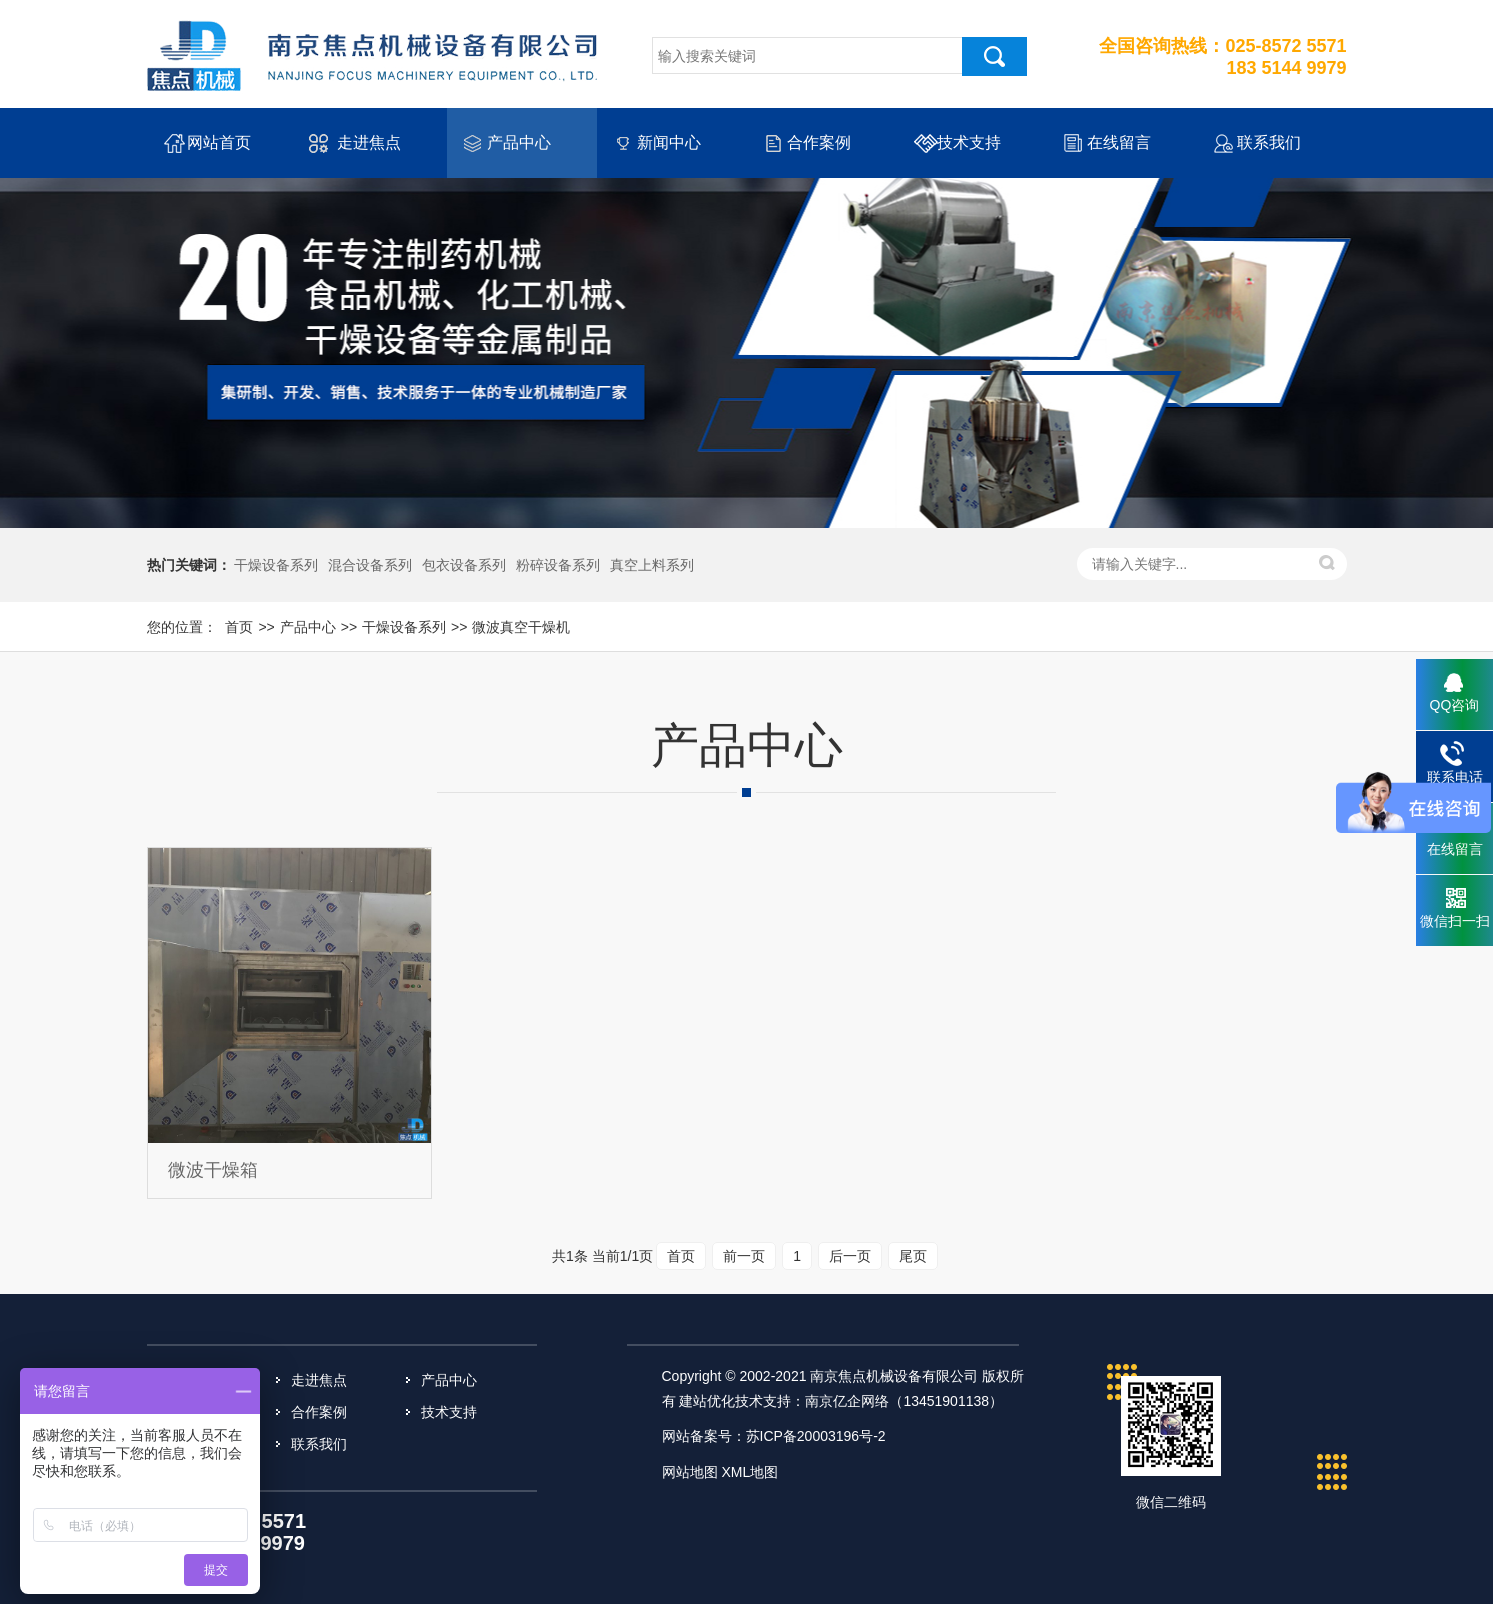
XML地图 (749, 1472)
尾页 (913, 1256)
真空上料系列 (652, 565)
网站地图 (690, 1472)
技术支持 (969, 142)
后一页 (850, 1256)
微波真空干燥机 (521, 627)
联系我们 (1269, 142)
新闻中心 (669, 142)
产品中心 (519, 142)
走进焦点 (369, 142)
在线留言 (1119, 142)
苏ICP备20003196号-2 (816, 1436)
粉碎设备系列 (558, 565)
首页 (239, 627)
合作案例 (819, 142)
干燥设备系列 (276, 565)
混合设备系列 (370, 565)
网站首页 (219, 142)
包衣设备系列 (464, 565)
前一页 (744, 1256)
